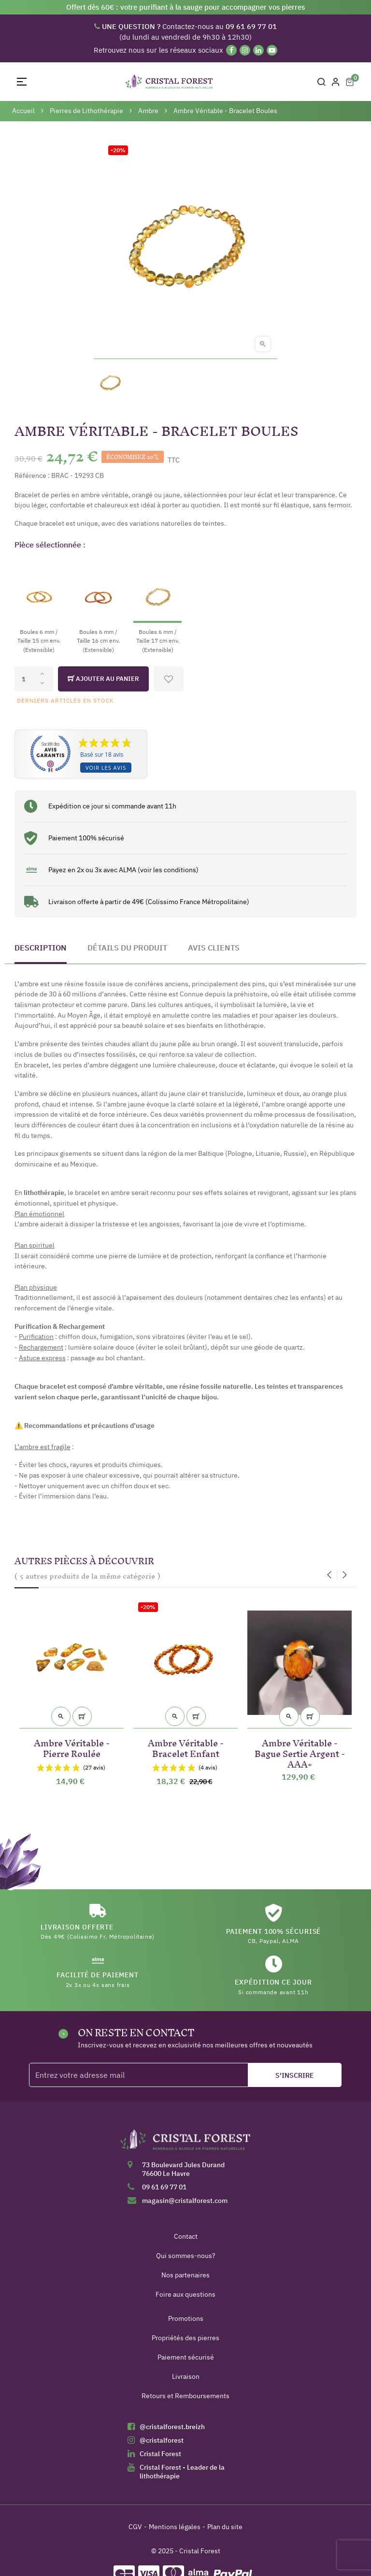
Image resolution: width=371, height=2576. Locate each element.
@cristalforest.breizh (172, 2426)
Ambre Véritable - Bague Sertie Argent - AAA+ (300, 1751)
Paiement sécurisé (185, 2357)
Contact (186, 2236)
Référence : (32, 475)
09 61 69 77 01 (164, 2187)
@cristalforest (162, 2440)
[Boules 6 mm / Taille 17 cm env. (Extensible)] (157, 606)
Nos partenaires (185, 2275)
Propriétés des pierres (185, 2337)
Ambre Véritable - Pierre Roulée (72, 1746)
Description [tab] (40, 947)
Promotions (185, 2318)
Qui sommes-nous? (185, 2255)
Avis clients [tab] (214, 947)
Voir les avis (106, 767)
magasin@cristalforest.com (185, 2200)
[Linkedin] (258, 50)
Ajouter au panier (103, 679)
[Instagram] (245, 50)
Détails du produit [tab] (127, 947)
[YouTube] (272, 50)
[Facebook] (231, 50)
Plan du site (225, 2526)
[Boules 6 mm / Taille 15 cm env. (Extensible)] (38, 606)
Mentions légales (174, 2526)
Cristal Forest (160, 2453)
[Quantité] (33, 678)
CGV (135, 2526)
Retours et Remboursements (185, 2395)
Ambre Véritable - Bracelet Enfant (186, 1746)
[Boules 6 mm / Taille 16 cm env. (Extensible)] (98, 606)
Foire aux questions (185, 2294)
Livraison (186, 2376)
